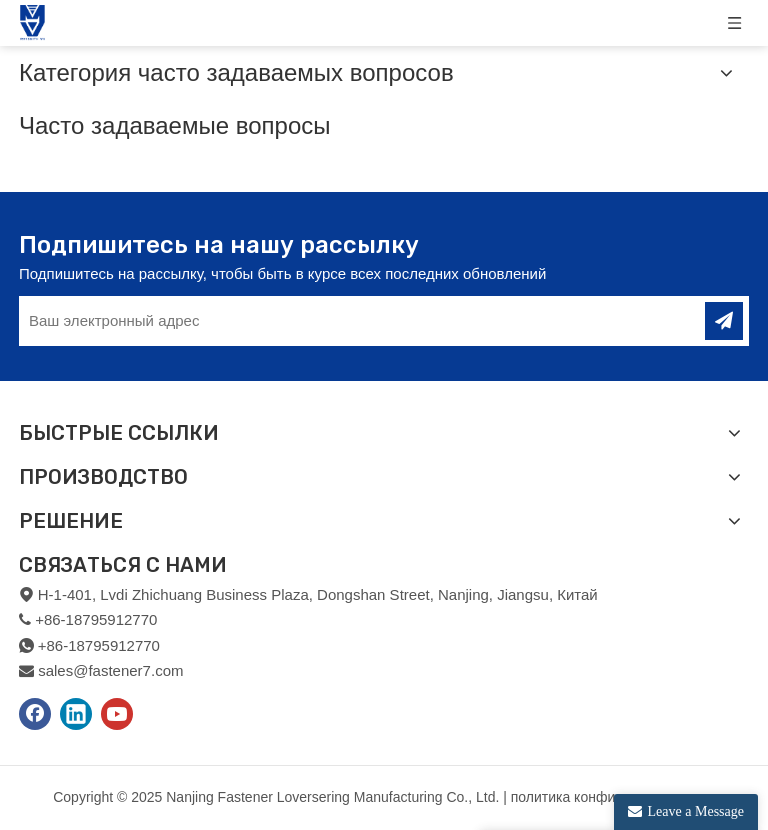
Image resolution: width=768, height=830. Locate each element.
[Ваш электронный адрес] (347, 321)
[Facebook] (35, 714)
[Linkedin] (76, 714)
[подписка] (724, 321)
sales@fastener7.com (110, 670)
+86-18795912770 (99, 645)
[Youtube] (117, 714)
